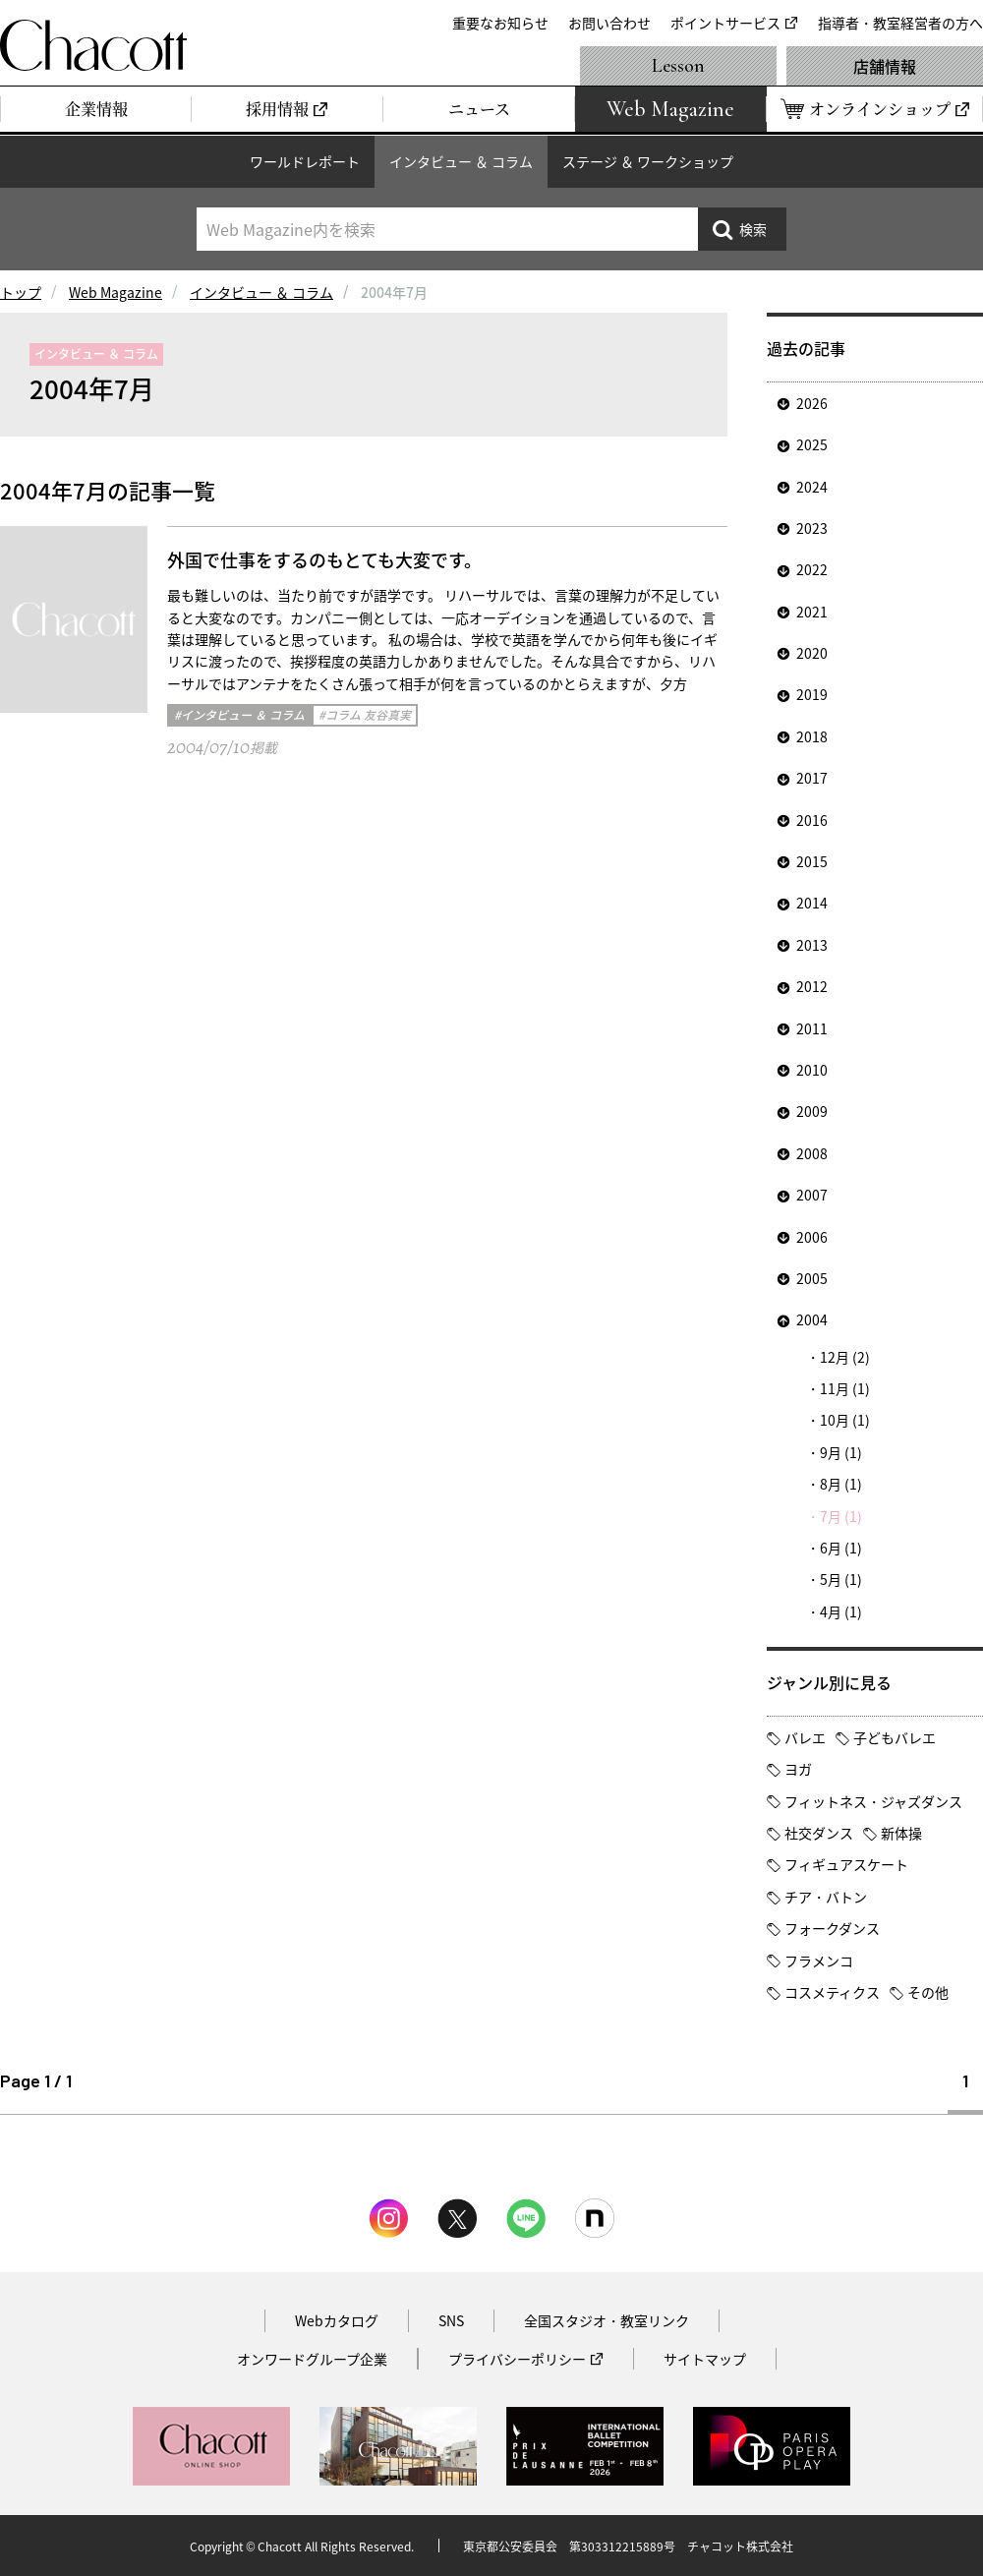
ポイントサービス (725, 22)
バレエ (805, 1737)
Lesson (678, 66)
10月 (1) (845, 1420)
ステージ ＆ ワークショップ (647, 161)
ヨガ (798, 1769)
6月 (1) (841, 1547)
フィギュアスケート (846, 1864)
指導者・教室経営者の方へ (900, 22)
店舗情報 (884, 66)
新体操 (901, 1833)
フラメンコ (818, 1960)
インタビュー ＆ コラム (461, 161)
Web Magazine (115, 292)
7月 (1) (841, 1516)
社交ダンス (818, 1833)
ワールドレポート (305, 161)
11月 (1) (845, 1388)
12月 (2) (845, 1357)
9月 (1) (841, 1452)
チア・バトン (825, 1896)
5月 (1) (841, 1579)
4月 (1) (841, 1611)
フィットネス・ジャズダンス (873, 1801)
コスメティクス (832, 1992)
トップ (20, 292)
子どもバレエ (894, 1737)
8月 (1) (841, 1483)
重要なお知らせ (500, 22)
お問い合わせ (609, 22)
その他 (928, 1992)
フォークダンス (832, 1928)
